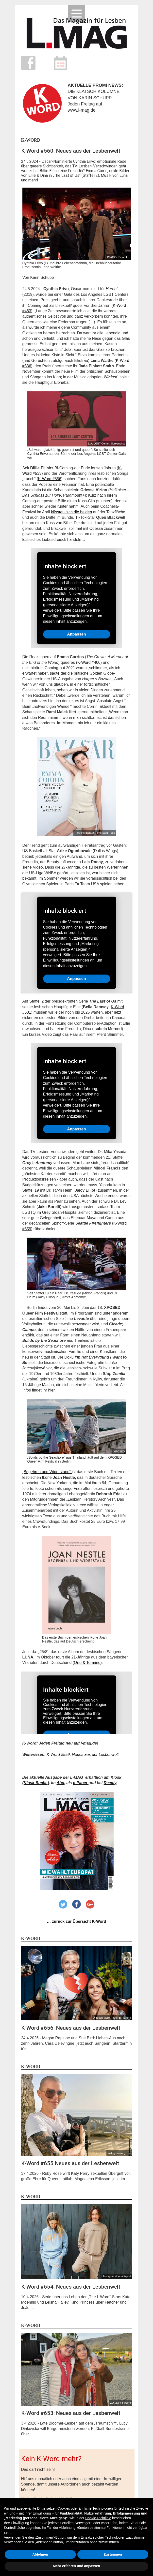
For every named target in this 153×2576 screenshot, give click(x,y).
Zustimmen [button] (112, 2554)
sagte (55, 673)
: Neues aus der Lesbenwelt (94, 1754)
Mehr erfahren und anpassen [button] (76, 2566)
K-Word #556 (49, 479)
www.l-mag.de (82, 110)
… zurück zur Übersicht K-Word (76, 1921)
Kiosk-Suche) (36, 1783)
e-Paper (80, 1783)
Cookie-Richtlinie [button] (98, 2518)
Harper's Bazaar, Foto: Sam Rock (94, 832)
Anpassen (64, 635)
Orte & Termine (87, 1662)
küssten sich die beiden (71, 512)
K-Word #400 (89, 662)
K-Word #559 (58, 1754)
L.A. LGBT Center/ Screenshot (106, 443)
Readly (110, 1783)
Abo (60, 1783)
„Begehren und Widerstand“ (47, 1472)
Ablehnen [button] (40, 2554)
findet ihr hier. (44, 1390)
